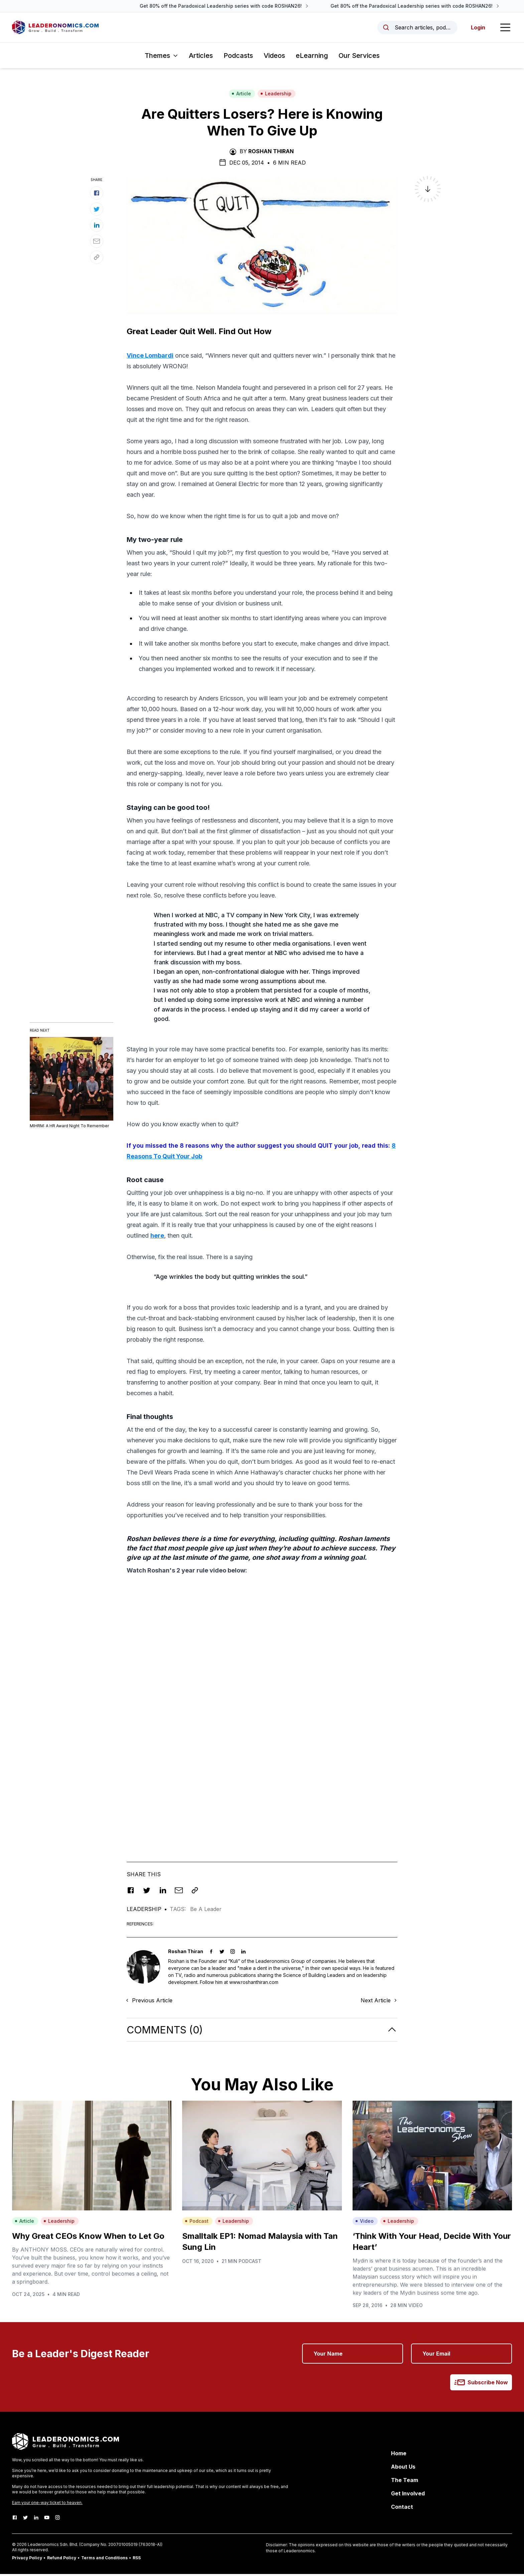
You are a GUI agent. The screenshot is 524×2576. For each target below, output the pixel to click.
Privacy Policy (27, 2559)
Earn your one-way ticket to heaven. (47, 2504)
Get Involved (408, 2495)
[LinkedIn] (36, 2519)
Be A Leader (206, 1911)
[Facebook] (14, 2519)
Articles (201, 58)
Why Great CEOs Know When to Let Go (88, 2238)
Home (398, 2455)
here (157, 1237)
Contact (402, 2508)
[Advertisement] (262, 1630)
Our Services (359, 58)
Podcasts (238, 58)
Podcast (197, 2223)
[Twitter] (25, 2519)
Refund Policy (61, 2559)
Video (364, 2223)
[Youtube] (46, 2519)
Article (241, 95)
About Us (403, 2468)
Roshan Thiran (271, 153)
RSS (137, 2559)
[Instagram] (57, 2519)
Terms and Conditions (104, 2559)
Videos (274, 58)
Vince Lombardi (150, 357)
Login (477, 28)
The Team (404, 2482)
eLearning (312, 58)
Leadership (275, 95)
